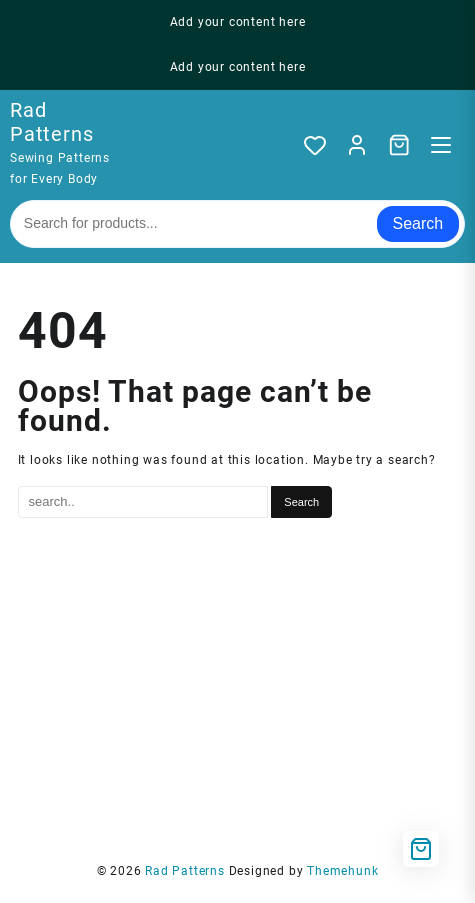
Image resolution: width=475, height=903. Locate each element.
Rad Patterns (51, 122)
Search (418, 223)
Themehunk (342, 871)
